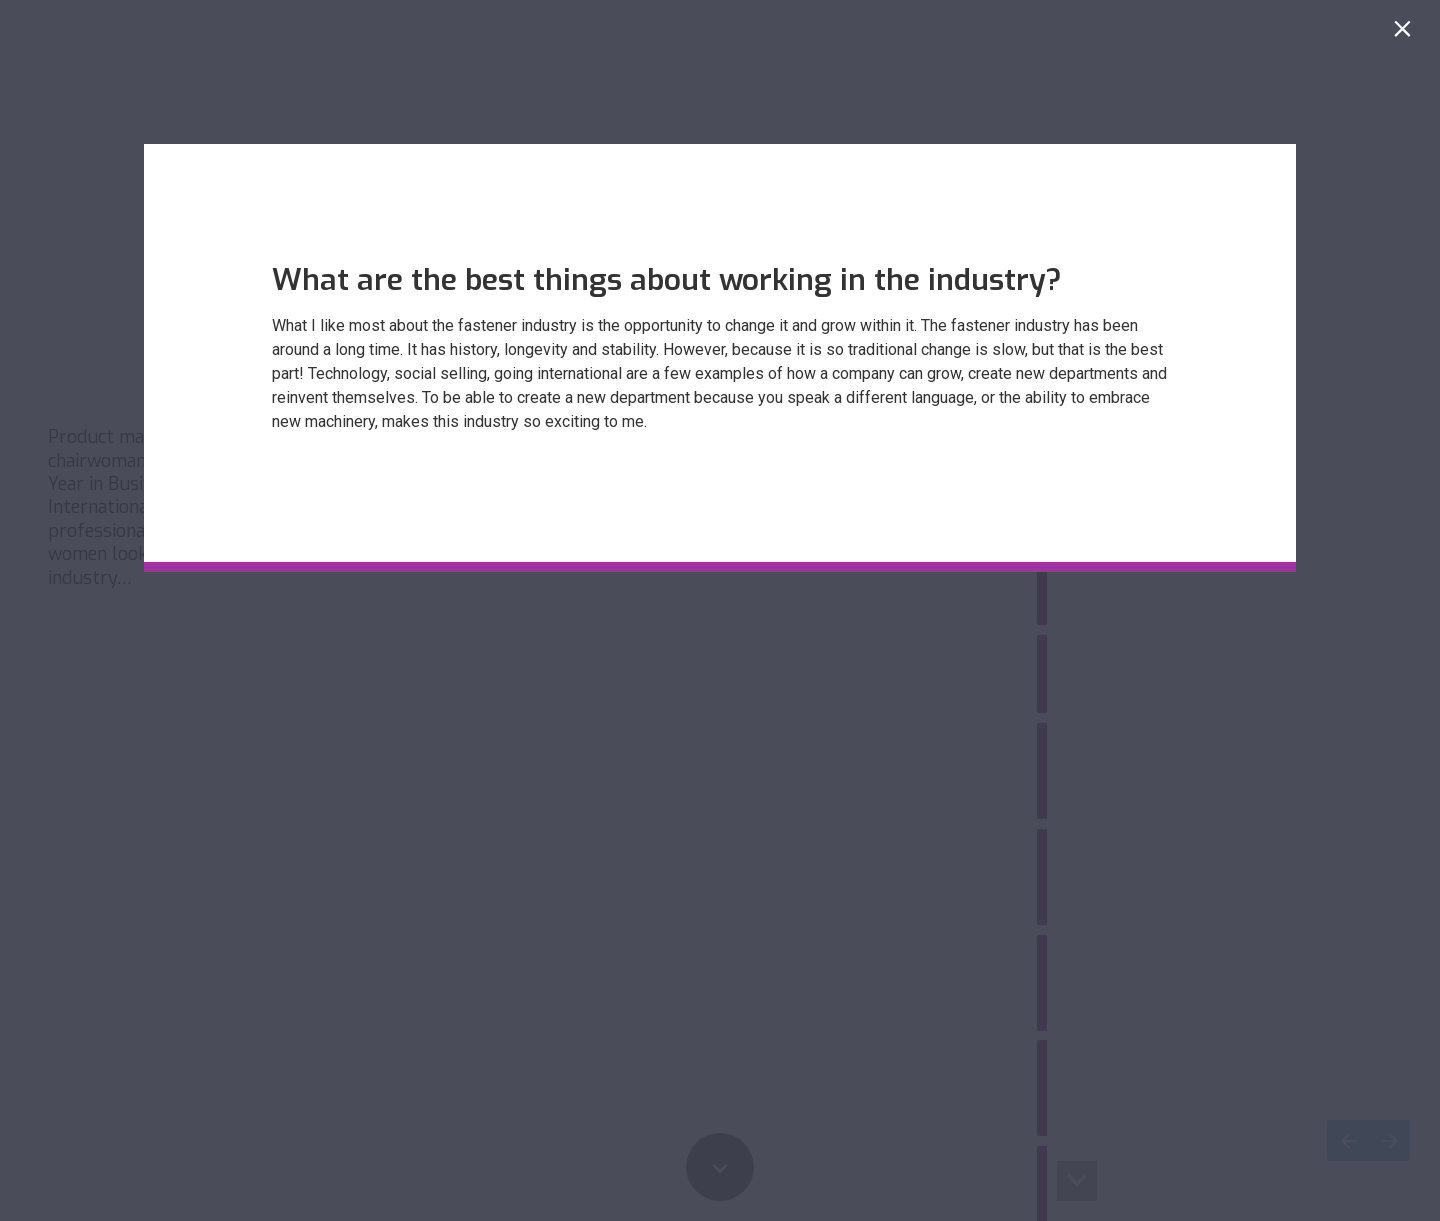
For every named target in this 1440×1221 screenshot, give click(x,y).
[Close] (1406, 33)
